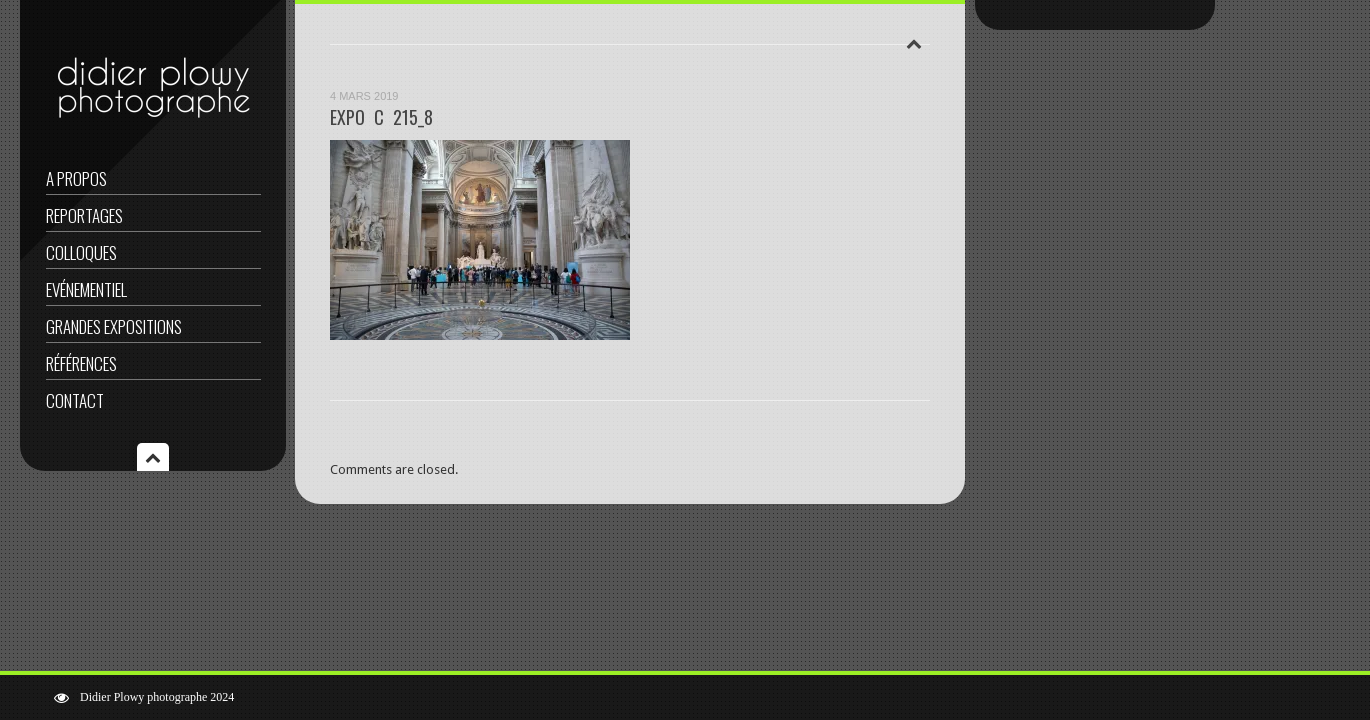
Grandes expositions (114, 326)
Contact (75, 400)
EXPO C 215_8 (381, 117)
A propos (76, 178)
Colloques (81, 252)
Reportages (84, 215)
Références (81, 363)
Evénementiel (86, 289)
